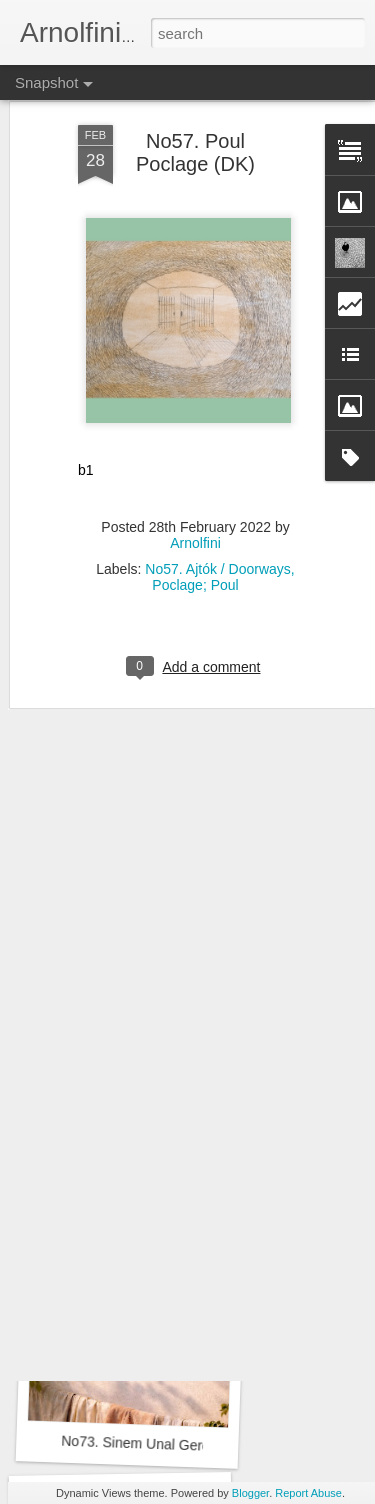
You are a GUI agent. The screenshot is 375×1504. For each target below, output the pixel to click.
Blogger (250, 1493)
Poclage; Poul (195, 520)
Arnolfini (195, 478)
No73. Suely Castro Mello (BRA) (161, 1172)
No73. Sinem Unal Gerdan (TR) (159, 1444)
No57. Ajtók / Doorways (218, 504)
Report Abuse (308, 1493)
